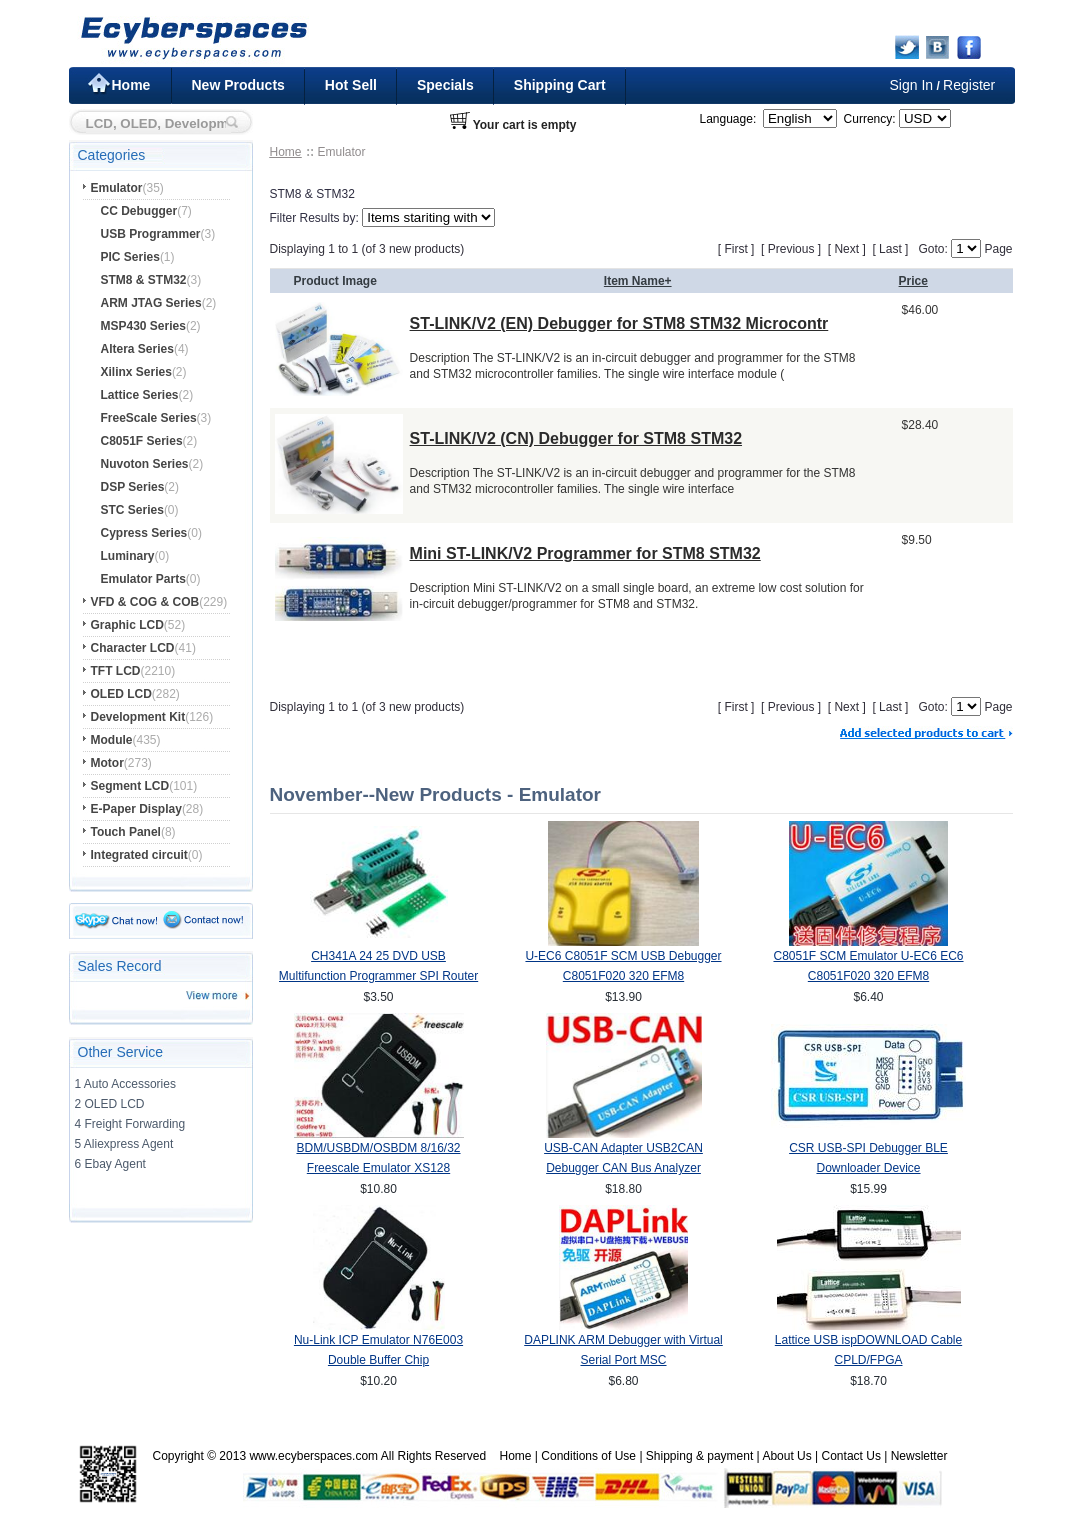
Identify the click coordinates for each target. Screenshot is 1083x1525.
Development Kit (138, 717)
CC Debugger (139, 211)
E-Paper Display (136, 809)
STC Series (132, 510)
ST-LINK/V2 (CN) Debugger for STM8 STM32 (576, 438)
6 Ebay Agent (110, 1164)
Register (969, 85)
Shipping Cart (560, 85)
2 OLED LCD (110, 1104)
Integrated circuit (139, 855)
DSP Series (133, 487)
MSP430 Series (143, 326)
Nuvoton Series (145, 464)
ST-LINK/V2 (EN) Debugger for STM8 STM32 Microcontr (619, 323)
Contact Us (851, 1456)
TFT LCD (116, 671)
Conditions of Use (588, 1456)
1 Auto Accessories (125, 1084)
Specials (445, 85)
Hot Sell (351, 85)
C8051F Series (142, 441)
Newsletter (919, 1456)
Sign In (912, 85)
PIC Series (130, 257)
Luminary (128, 556)
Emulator (117, 188)
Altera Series (137, 349)
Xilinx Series (136, 372)
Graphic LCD (127, 625)
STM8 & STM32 (144, 280)
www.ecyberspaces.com (313, 1456)
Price (913, 281)
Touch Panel (126, 832)
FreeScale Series (149, 418)
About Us (786, 1456)
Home (131, 85)
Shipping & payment (699, 1456)
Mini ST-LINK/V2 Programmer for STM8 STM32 (585, 553)
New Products (238, 85)
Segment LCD (130, 786)
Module (112, 740)
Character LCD (133, 648)
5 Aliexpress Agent (124, 1144)
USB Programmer (151, 234)
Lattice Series (140, 395)
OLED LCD (121, 694)
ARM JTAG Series (151, 303)
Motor (107, 763)
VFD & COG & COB (145, 602)
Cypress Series (144, 533)
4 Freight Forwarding (130, 1124)
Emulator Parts (143, 579)
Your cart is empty (525, 125)
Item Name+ (638, 281)
